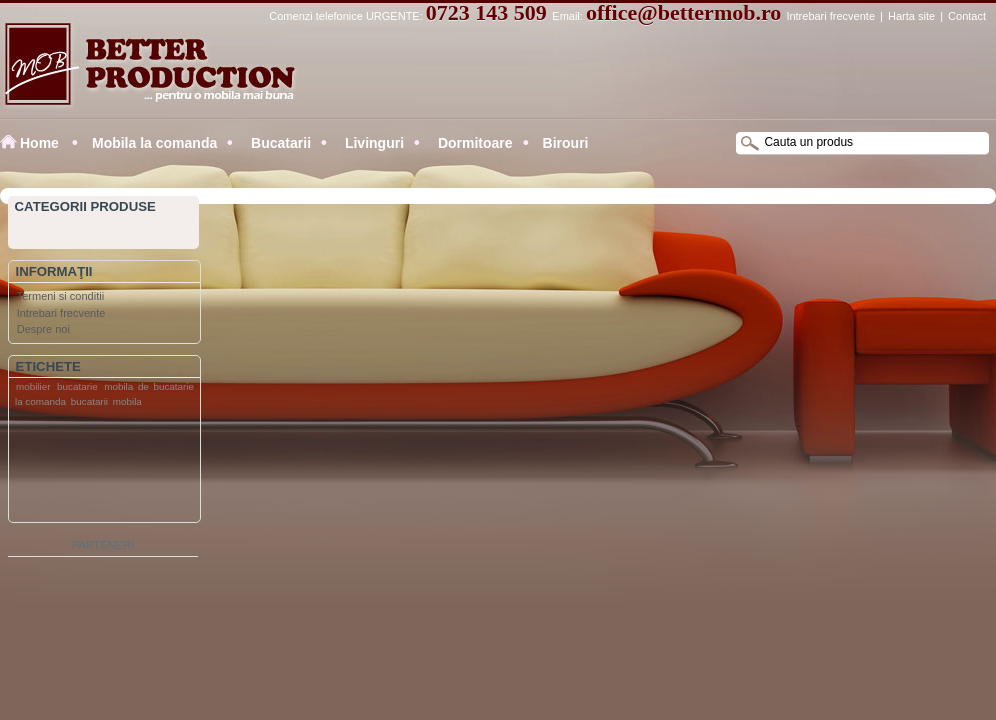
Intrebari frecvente (830, 16)
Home (39, 143)
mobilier (33, 386)
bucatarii (89, 401)
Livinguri (372, 143)
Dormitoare (473, 143)
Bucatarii (279, 143)
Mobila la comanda (154, 143)
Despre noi (43, 329)
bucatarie (77, 386)
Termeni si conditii (60, 296)
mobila (127, 401)
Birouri (566, 143)
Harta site (911, 16)
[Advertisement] (89, 469)
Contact (967, 16)
